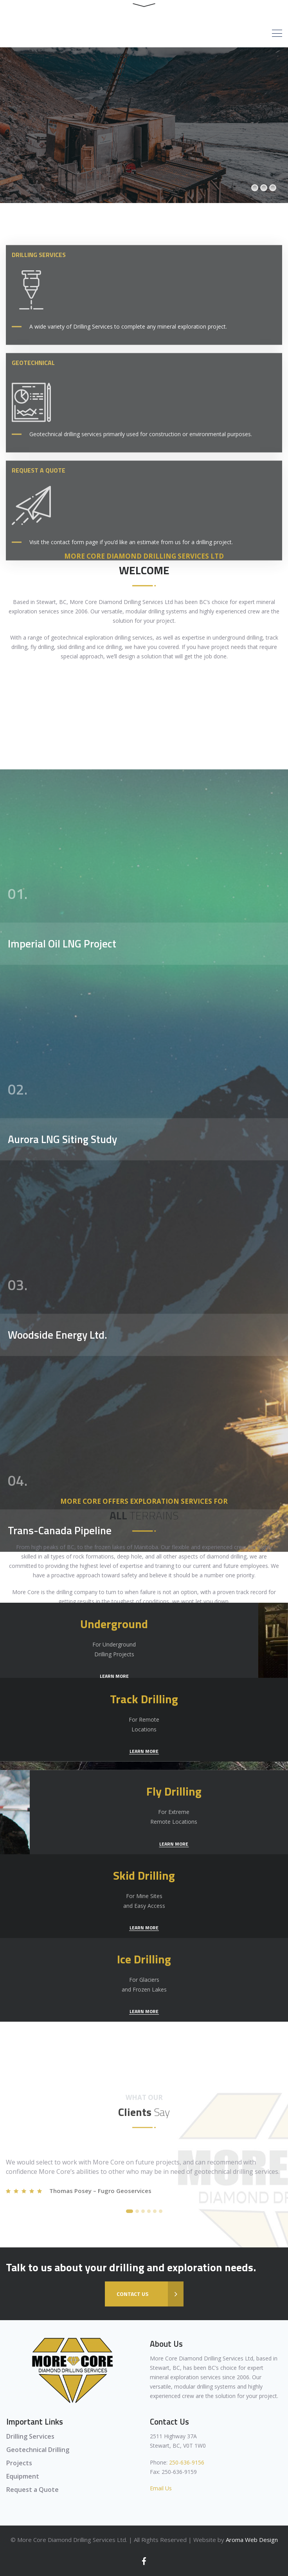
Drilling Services (30, 2436)
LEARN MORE (144, 1676)
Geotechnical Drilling (37, 2449)
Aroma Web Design (252, 2540)
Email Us (161, 2488)
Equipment (22, 2476)
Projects (19, 2463)
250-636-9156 (186, 2462)
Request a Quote (32, 2489)
